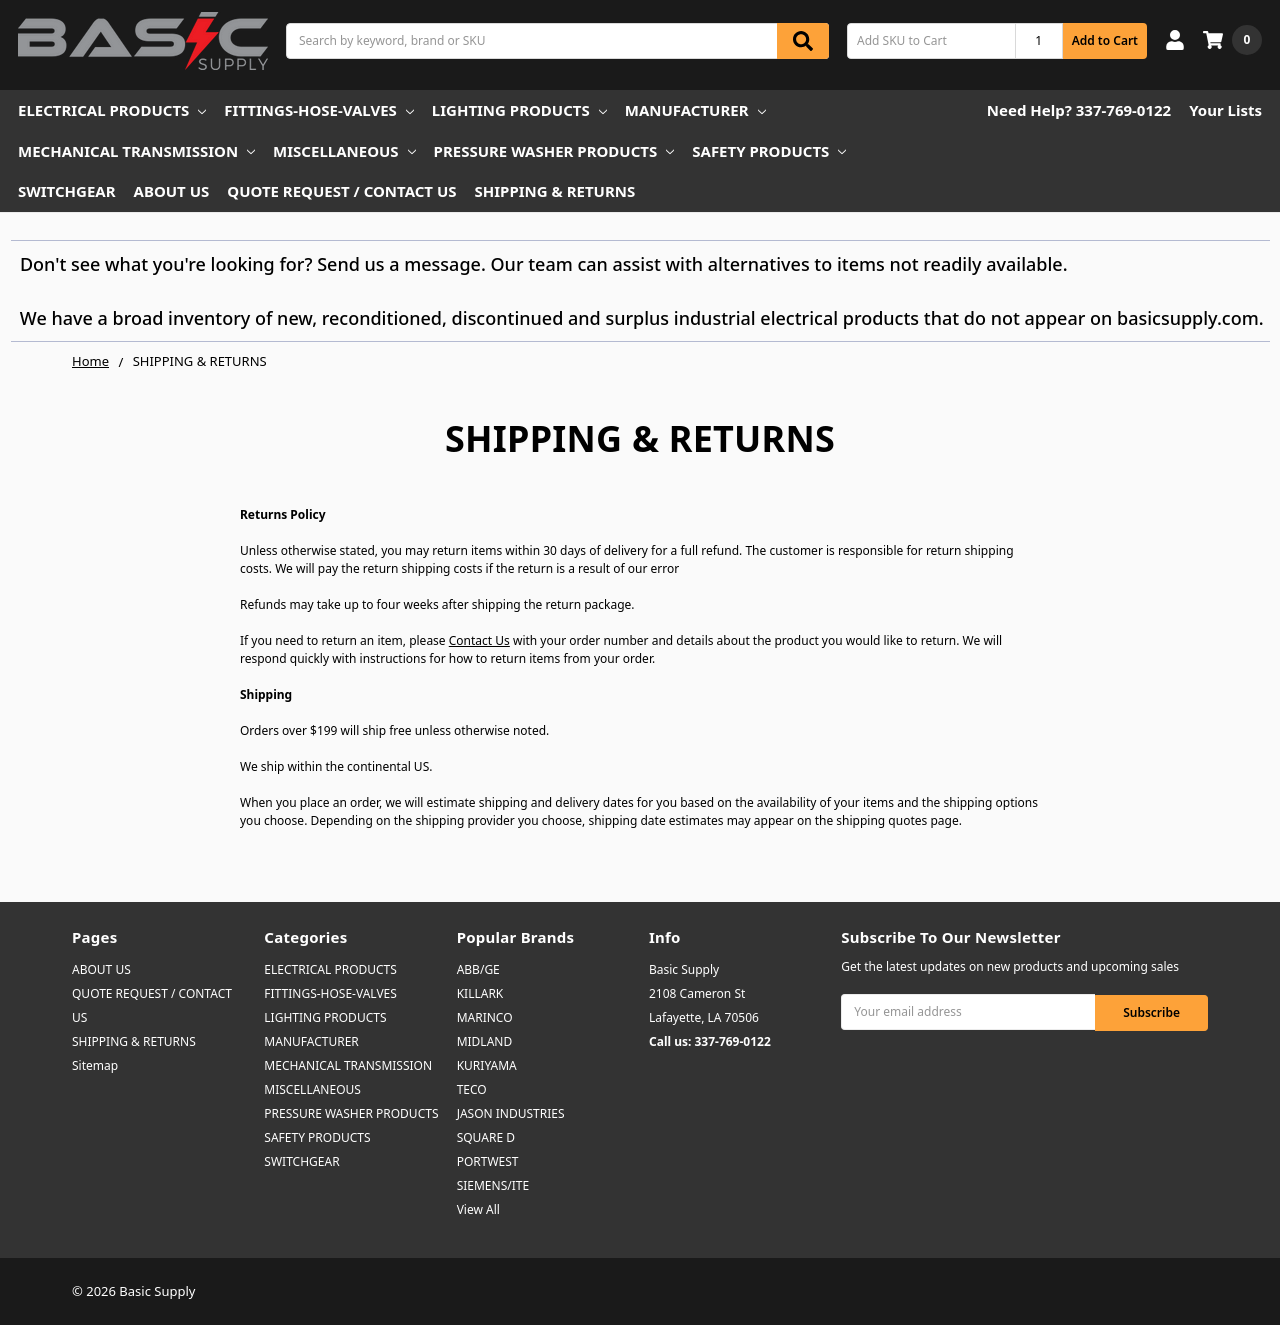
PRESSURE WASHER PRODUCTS (554, 151)
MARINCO (485, 1017)
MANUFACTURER (695, 110)
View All (478, 1209)
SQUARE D (486, 1137)
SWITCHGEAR (67, 191)
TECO (472, 1089)
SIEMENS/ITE (493, 1185)
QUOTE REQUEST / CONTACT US (341, 191)
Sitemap (95, 1065)
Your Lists (1225, 110)
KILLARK (480, 993)
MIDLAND (485, 1041)
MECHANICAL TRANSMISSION (136, 151)
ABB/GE (478, 969)
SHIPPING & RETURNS (555, 191)
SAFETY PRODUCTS (769, 151)
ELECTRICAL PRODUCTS (112, 110)
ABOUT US (172, 191)
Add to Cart (1105, 40)
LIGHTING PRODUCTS (519, 110)
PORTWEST (488, 1161)
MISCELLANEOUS (344, 151)
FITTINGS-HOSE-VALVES (318, 110)
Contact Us (479, 640)
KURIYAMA (487, 1065)
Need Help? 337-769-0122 (1079, 110)
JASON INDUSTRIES (511, 1113)
